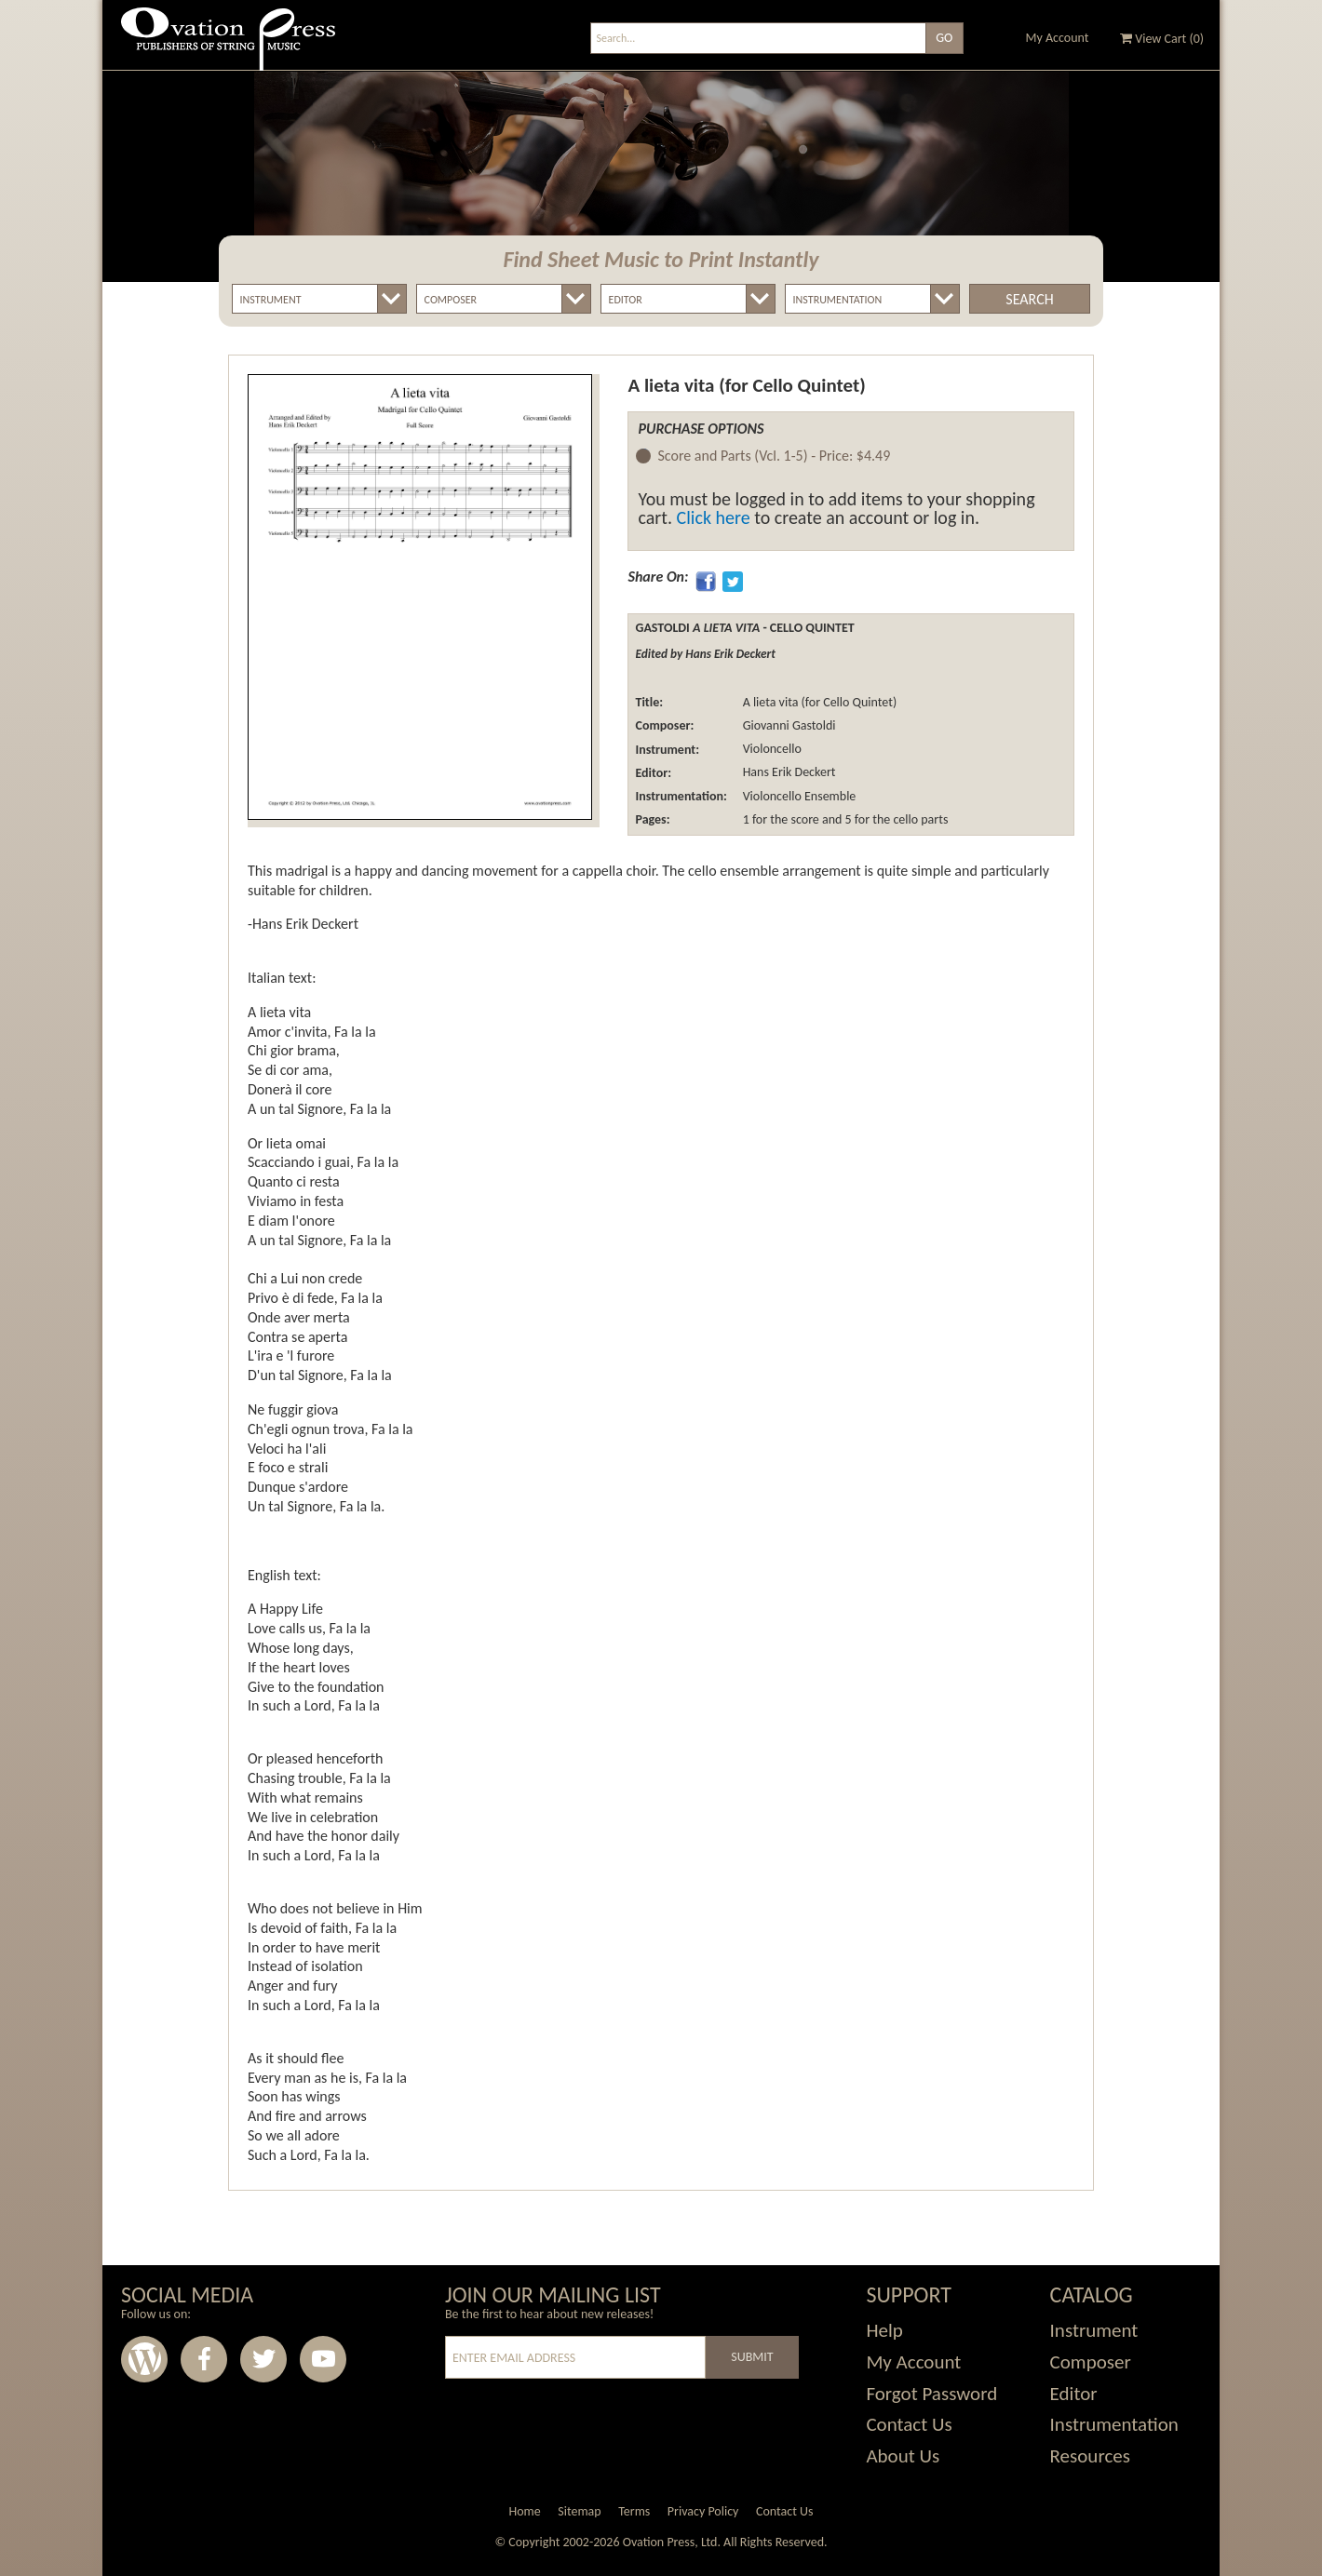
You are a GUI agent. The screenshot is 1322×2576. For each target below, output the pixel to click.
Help (884, 2330)
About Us (902, 2456)
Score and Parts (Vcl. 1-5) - (773, 456)
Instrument (1094, 2330)
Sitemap (579, 2511)
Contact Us (908, 2424)
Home (524, 2511)
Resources (1090, 2456)
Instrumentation (1114, 2424)
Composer (1090, 2362)
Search (1029, 299)
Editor (1074, 2393)
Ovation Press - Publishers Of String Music (228, 46)
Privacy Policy (703, 2511)
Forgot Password (931, 2393)
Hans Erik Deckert (787, 773)
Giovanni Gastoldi (787, 725)
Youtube (323, 2359)
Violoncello (770, 750)
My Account (1057, 38)
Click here (713, 517)
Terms (634, 2511)
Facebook (204, 2359)
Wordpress (144, 2359)
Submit (752, 2357)
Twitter (263, 2359)
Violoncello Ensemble (797, 796)
